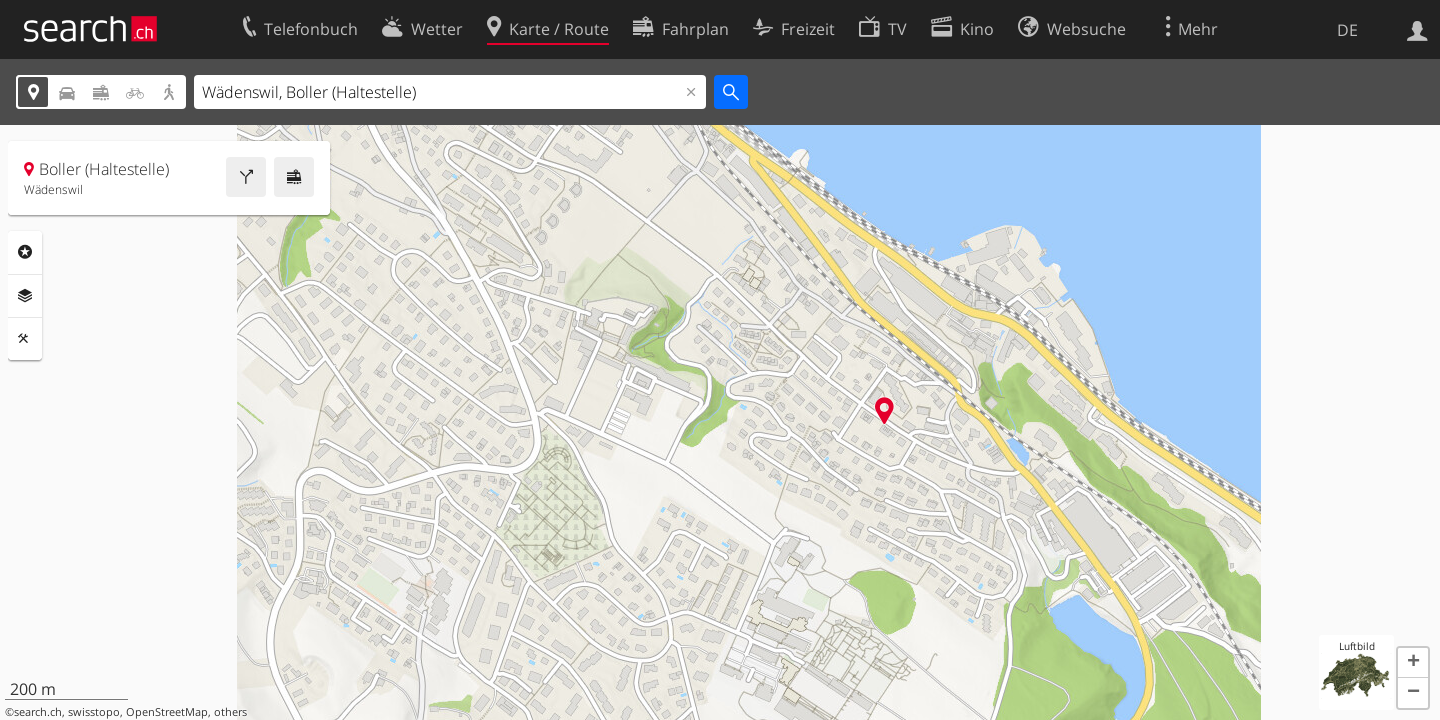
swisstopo (94, 712)
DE (1347, 30)
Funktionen (25, 339)
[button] (1413, 663)
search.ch (38, 712)
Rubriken (25, 252)
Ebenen (25, 296)
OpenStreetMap (167, 712)
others (230, 712)
